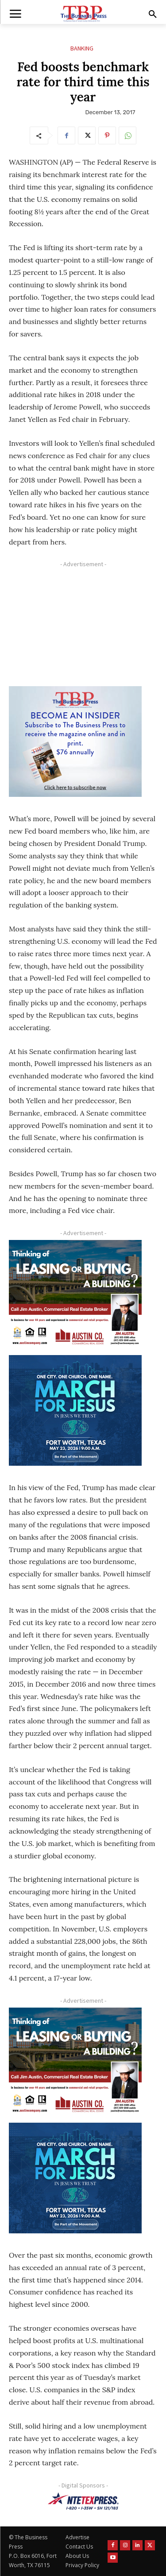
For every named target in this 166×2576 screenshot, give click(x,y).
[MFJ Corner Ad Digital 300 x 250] (75, 1410)
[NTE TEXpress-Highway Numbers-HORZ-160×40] (83, 2501)
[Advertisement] (75, 626)
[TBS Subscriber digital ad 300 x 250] (75, 741)
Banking (82, 48)
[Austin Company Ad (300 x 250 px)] (75, 1295)
